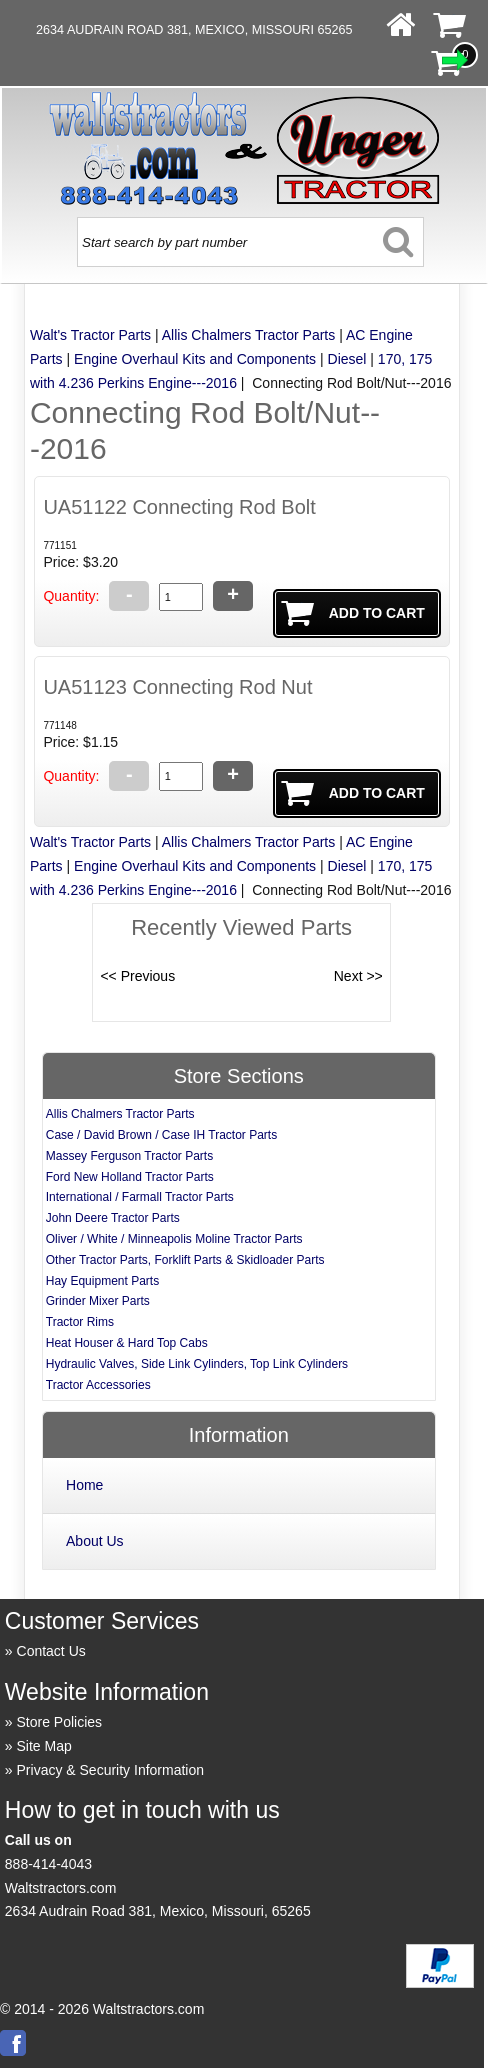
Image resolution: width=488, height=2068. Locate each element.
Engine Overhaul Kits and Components (195, 359)
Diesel (347, 359)
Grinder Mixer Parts (98, 1301)
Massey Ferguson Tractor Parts (129, 1156)
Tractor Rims (80, 1322)
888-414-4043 (48, 1864)
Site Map (44, 1746)
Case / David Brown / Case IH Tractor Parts (161, 1135)
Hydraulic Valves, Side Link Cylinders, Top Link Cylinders (197, 1364)
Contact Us (51, 1651)
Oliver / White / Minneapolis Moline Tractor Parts (174, 1239)
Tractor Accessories (98, 1385)
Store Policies (60, 1722)
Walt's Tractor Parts (90, 335)
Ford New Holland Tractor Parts (130, 1177)
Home (84, 1485)
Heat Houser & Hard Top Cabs (127, 1343)
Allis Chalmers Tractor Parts (248, 335)
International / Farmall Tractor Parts (140, 1197)
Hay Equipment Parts (102, 1281)
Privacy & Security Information (111, 1770)
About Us (95, 1541)
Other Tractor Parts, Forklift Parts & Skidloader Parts (185, 1260)
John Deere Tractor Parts (113, 1218)
